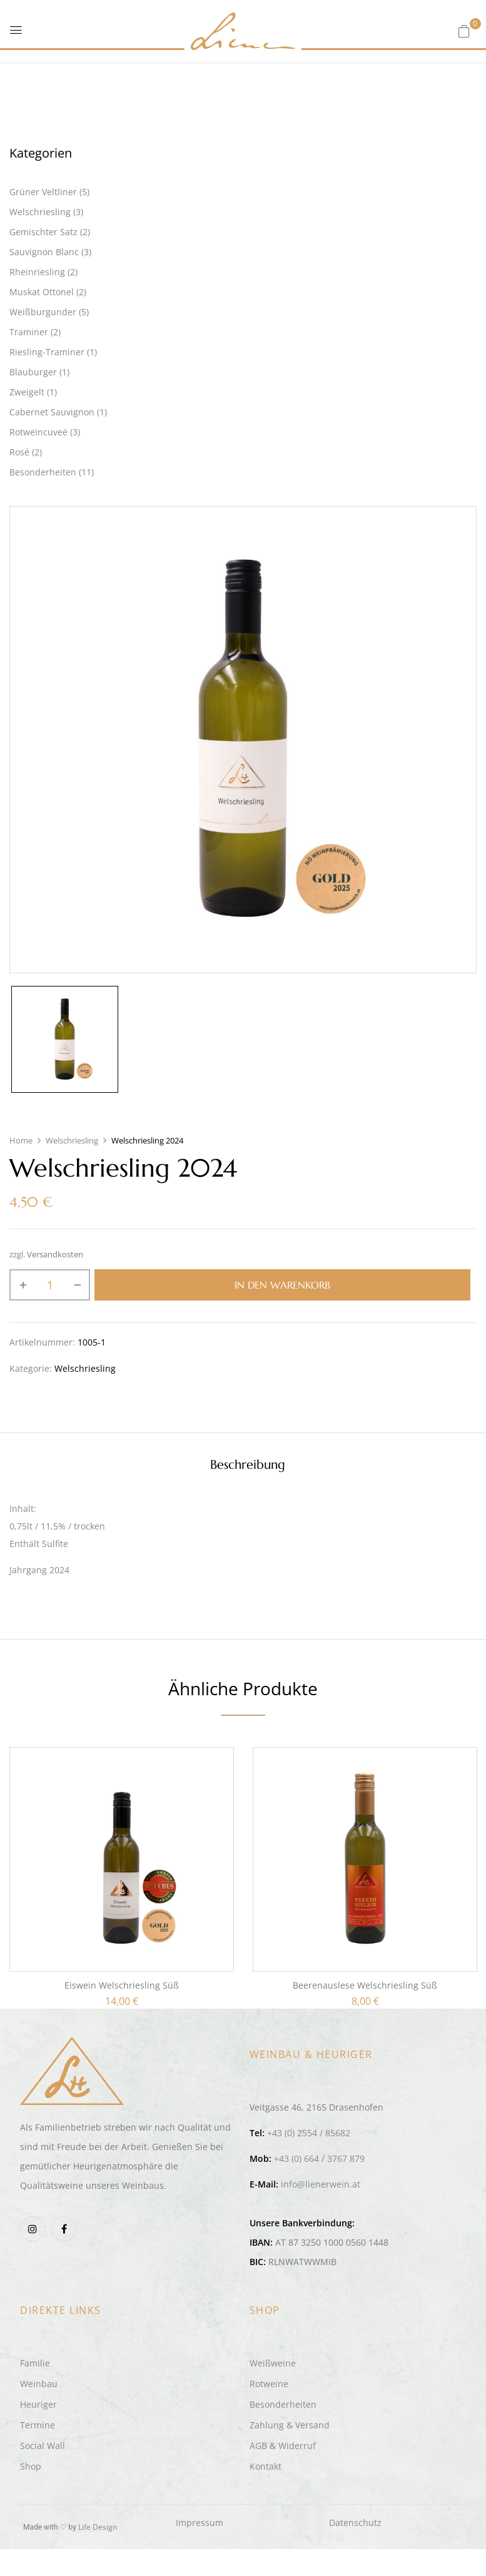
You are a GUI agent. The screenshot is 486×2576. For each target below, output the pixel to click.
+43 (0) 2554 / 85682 (308, 2133)
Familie (35, 2363)
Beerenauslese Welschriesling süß (365, 1985)
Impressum (199, 2522)
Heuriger (38, 2404)
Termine (37, 2425)
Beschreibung (247, 1465)
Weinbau (39, 2384)
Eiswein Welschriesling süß (121, 1985)
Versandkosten (55, 1254)
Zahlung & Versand (290, 2425)
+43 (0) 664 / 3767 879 (319, 2158)
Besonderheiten (283, 2404)
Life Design (97, 2527)
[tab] (247, 1466)
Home (21, 1140)
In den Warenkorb (282, 1285)
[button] (464, 31)
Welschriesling (72, 1140)
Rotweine (269, 2384)
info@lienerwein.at (320, 2184)
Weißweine (273, 2363)
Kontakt (265, 2466)
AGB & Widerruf (283, 2446)
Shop (30, 2466)
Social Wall (42, 2446)
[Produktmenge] (50, 1284)
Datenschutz (355, 2522)
